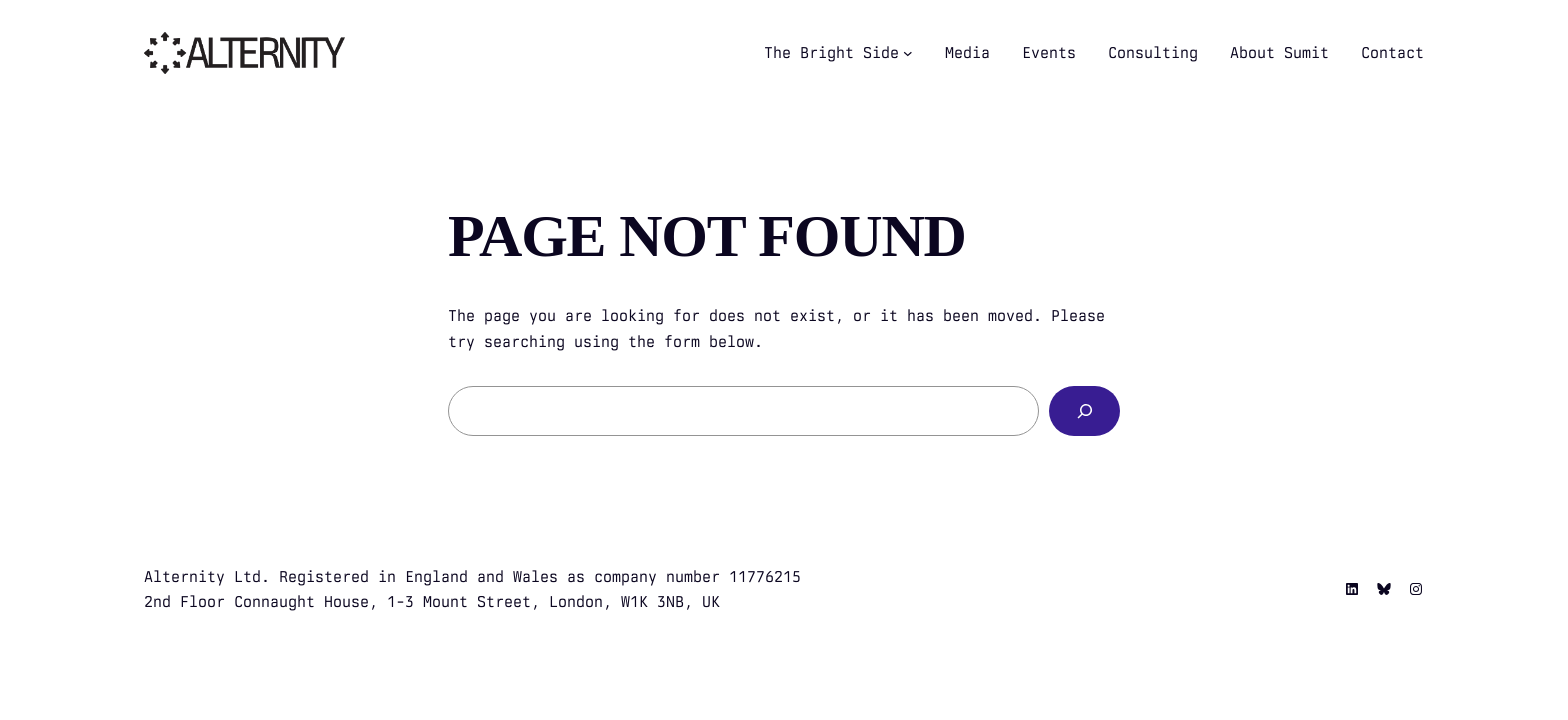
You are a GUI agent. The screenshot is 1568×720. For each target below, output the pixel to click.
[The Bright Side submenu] (908, 53)
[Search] (1084, 410)
